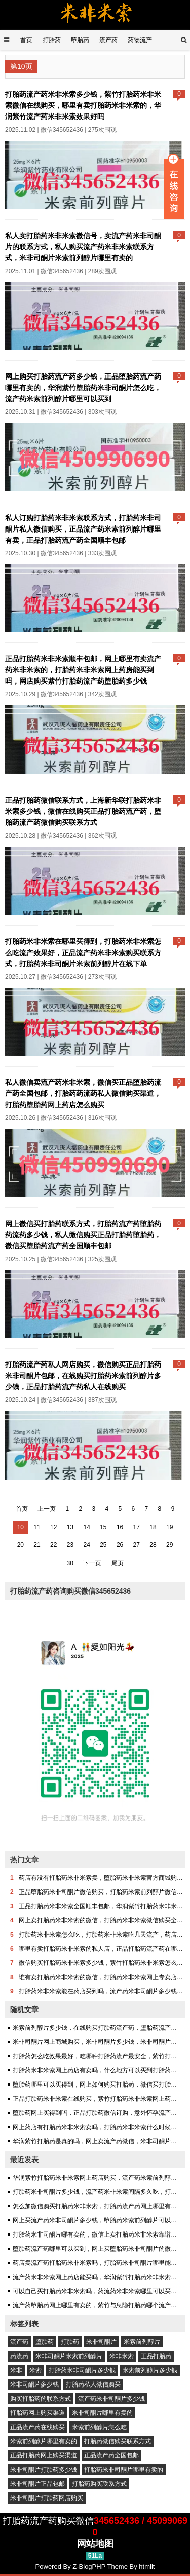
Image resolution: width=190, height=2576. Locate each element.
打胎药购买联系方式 (99, 2483)
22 (53, 1544)
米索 (35, 2370)
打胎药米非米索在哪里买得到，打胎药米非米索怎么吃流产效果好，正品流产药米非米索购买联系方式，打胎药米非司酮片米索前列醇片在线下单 (83, 952)
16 (120, 1527)
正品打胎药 (156, 2356)
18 (152, 1527)
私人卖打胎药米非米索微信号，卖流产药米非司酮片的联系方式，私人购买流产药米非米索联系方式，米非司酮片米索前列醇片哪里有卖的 (83, 247)
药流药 (19, 2356)
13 (70, 1527)
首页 (26, 40)
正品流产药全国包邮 (111, 2455)
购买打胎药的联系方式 (40, 2398)
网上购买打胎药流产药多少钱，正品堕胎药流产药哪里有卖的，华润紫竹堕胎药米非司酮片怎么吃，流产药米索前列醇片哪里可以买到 (83, 387)
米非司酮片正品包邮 (37, 2483)
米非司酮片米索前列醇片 (68, 2356)
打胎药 (52, 40)
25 (103, 1544)
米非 (16, 2370)
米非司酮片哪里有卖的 (102, 2412)
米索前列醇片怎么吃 (99, 2427)
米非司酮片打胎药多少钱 (43, 2469)
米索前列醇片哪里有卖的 (43, 2441)
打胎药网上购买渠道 (37, 2412)
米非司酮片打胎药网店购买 (46, 2498)
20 (20, 1544)
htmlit (147, 2566)
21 (36, 1544)
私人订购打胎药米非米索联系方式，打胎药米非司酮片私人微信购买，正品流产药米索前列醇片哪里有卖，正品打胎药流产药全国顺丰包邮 (83, 529)
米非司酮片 (101, 2341)
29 (169, 1544)
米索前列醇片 (142, 2341)
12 (53, 1527)
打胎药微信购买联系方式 (117, 2441)
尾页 (117, 1563)
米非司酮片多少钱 (34, 2384)
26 (120, 1544)
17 (136, 1527)
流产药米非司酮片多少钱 (111, 2398)
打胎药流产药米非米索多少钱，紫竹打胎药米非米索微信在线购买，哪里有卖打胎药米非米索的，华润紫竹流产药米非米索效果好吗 (83, 105)
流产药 (108, 40)
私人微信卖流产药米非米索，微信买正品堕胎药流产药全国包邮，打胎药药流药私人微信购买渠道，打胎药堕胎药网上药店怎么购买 (83, 1093)
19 (169, 1527)
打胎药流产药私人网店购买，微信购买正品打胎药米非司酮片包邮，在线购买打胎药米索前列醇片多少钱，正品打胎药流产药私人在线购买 (83, 1375)
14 (86, 1527)
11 (36, 1527)
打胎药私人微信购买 (93, 2384)
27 (136, 1544)
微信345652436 (62, 129)
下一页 (92, 1563)
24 (86, 1544)
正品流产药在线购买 (37, 2427)
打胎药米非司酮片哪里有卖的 (123, 2469)
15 (103, 1527)
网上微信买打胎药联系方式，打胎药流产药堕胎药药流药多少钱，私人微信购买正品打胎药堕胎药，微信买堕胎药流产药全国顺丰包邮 (83, 1235)
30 (69, 1563)
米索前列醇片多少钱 (150, 2370)
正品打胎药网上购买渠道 (43, 2455)
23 (70, 1544)
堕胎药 (80, 40)
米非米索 (121, 2356)
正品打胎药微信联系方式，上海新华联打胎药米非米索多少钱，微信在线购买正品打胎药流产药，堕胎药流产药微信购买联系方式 (83, 811)
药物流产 (140, 40)
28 (152, 1544)
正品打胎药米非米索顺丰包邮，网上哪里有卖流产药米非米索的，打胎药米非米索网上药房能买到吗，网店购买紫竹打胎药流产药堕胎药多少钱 (83, 670)
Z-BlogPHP (88, 2566)
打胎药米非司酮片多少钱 (82, 2370)
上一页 (46, 1508)
